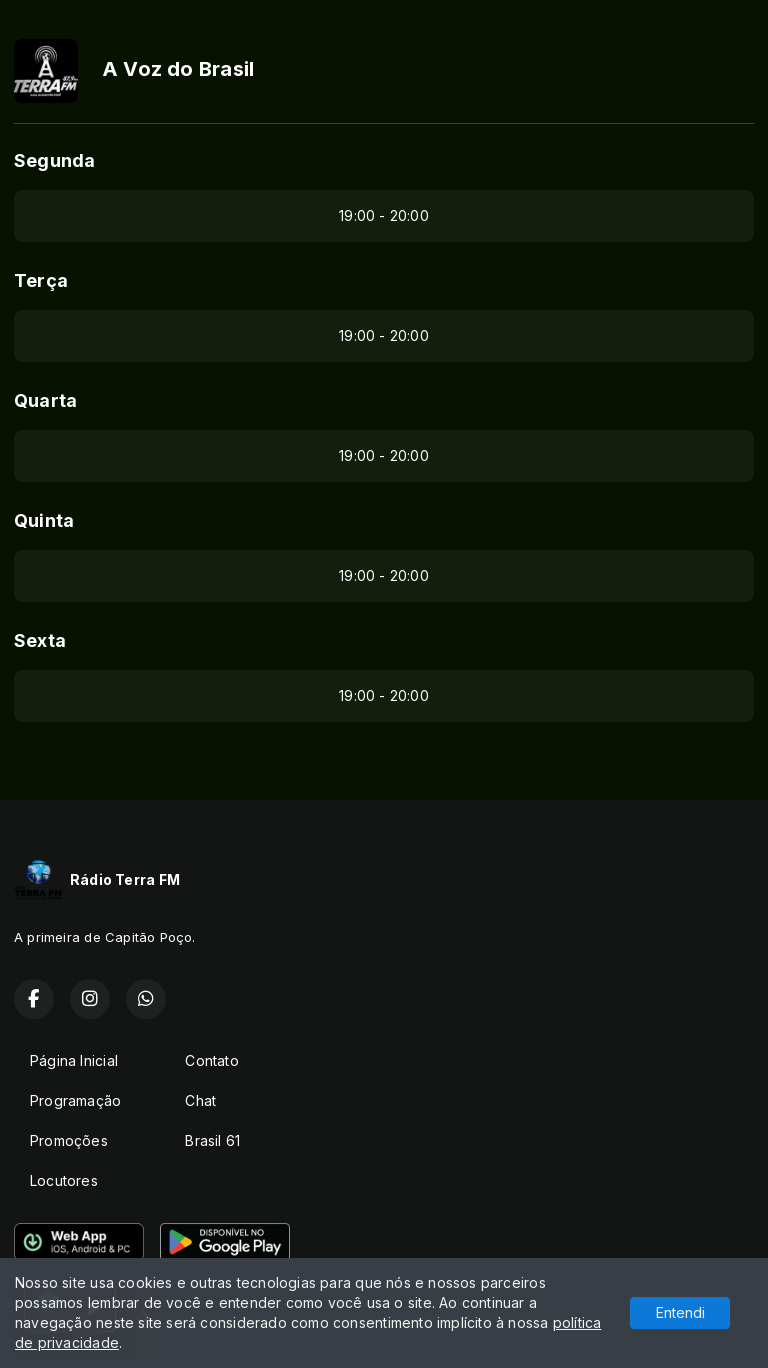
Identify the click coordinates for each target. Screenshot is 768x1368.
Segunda (54, 160)
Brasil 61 (212, 1140)
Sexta (40, 640)
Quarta (45, 400)
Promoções (69, 1140)
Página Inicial (74, 1060)
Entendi (680, 1312)
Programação (75, 1100)
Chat (200, 1100)
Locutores (64, 1180)
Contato (211, 1060)
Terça (41, 280)
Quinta (44, 520)
